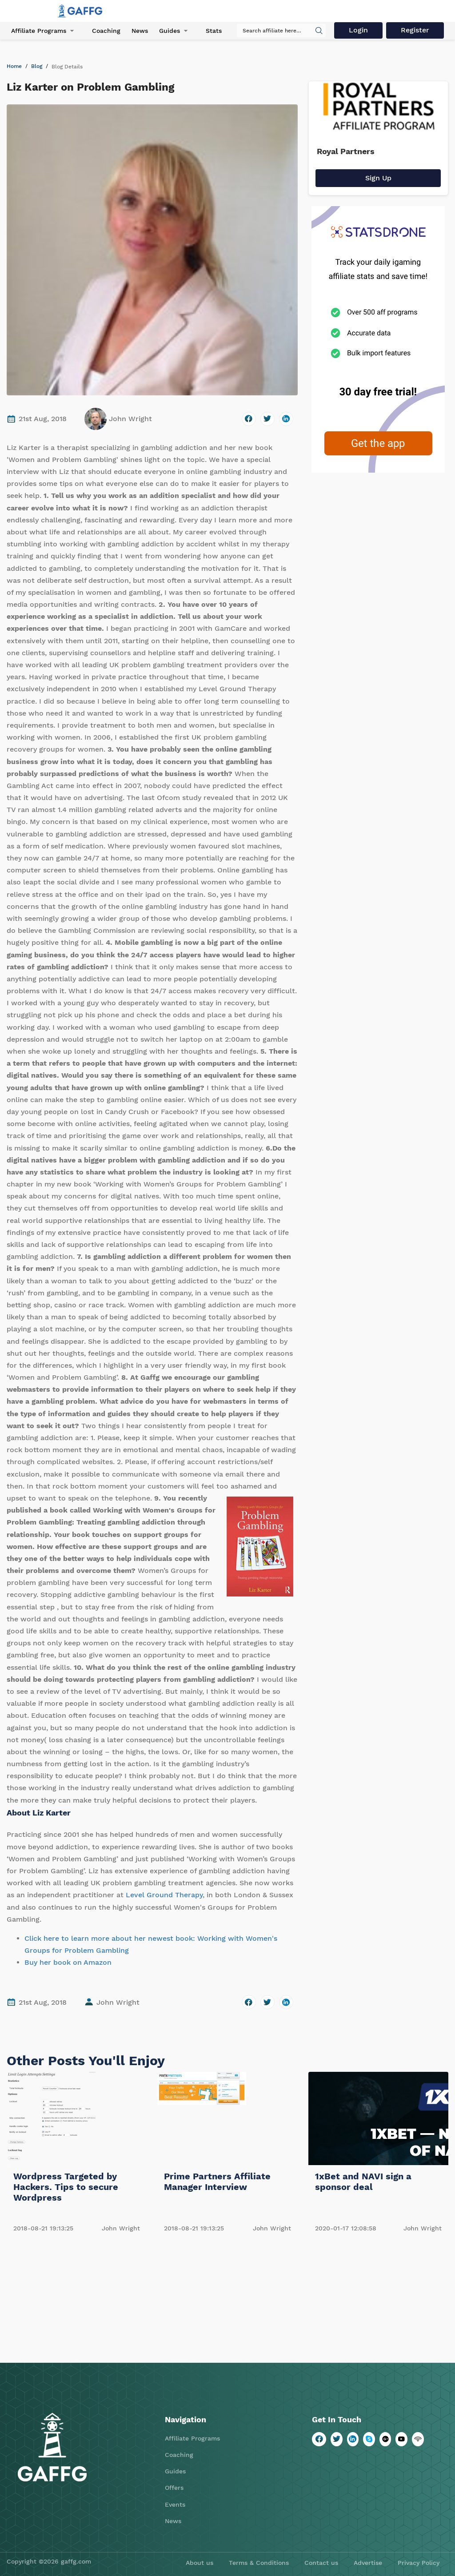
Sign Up (378, 178)
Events (175, 2504)
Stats (214, 30)
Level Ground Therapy (164, 1895)
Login (358, 30)
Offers (174, 2487)
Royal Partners (346, 151)
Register (415, 30)
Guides (169, 30)
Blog (36, 66)
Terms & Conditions (259, 2562)
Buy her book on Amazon (68, 1962)
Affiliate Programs (38, 30)
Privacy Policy (418, 2562)
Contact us (321, 2562)
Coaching (106, 30)
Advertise (368, 2562)
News (140, 30)
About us (199, 2562)
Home (14, 66)
